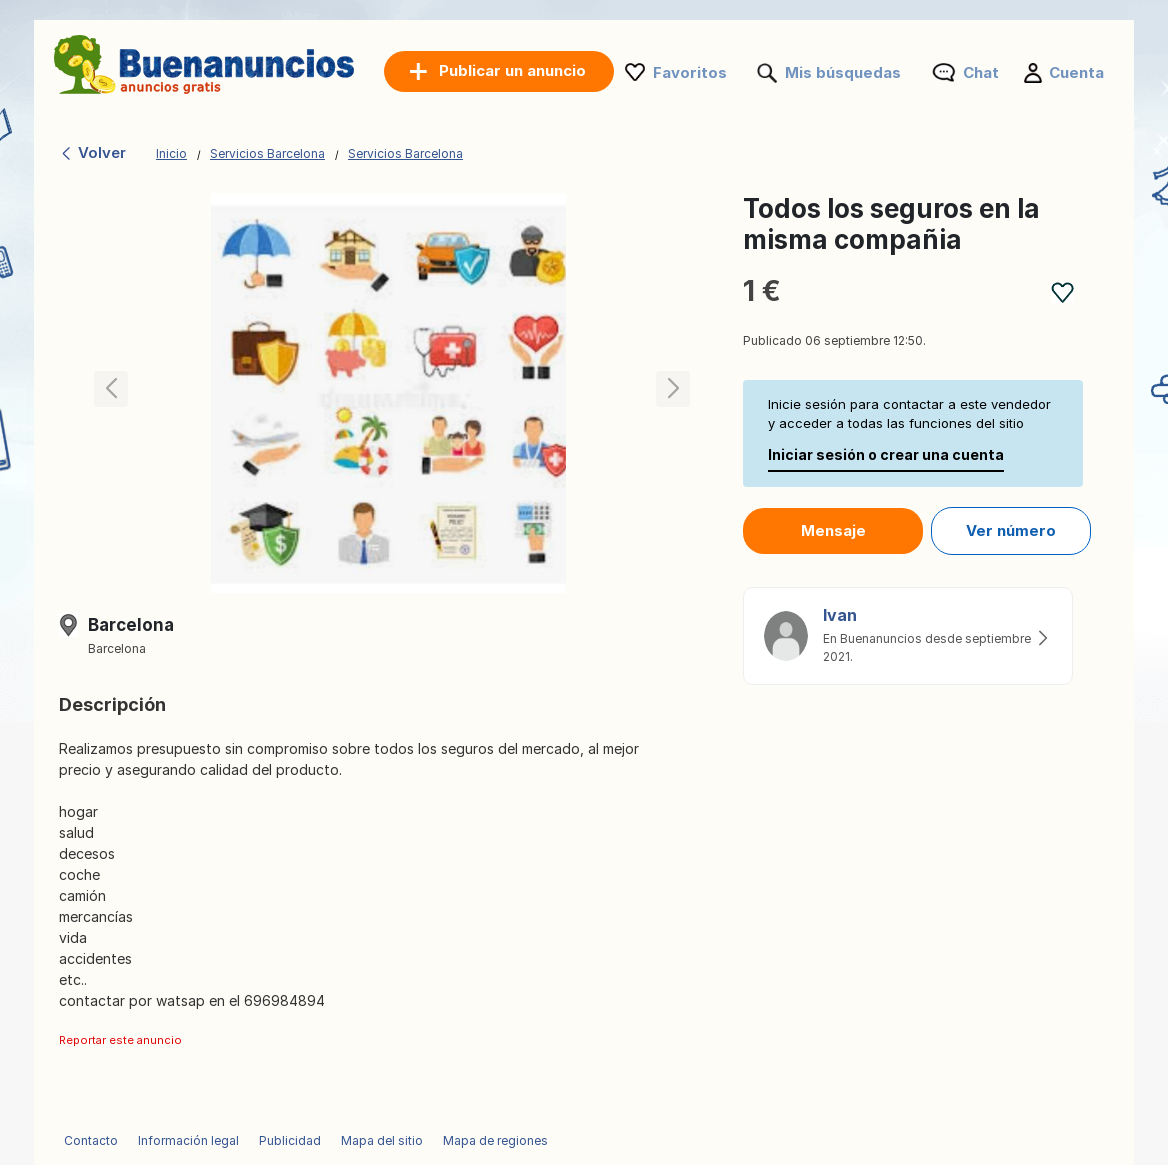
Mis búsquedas (843, 72)
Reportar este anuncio (120, 1040)
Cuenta (1076, 72)
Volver (92, 152)
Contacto (91, 1140)
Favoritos (690, 72)
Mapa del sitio (382, 1140)
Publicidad (290, 1140)
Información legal (188, 1140)
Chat (981, 72)
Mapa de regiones (495, 1140)
